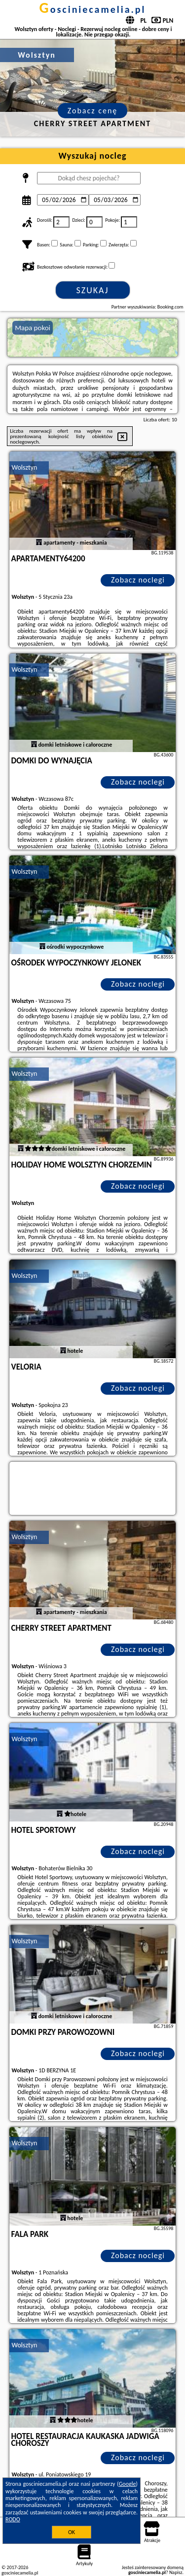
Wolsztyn (24, 467)
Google (127, 2483)
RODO (12, 2519)
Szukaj (92, 290)
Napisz (176, 2572)
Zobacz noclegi (138, 579)
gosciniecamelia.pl (92, 9)
